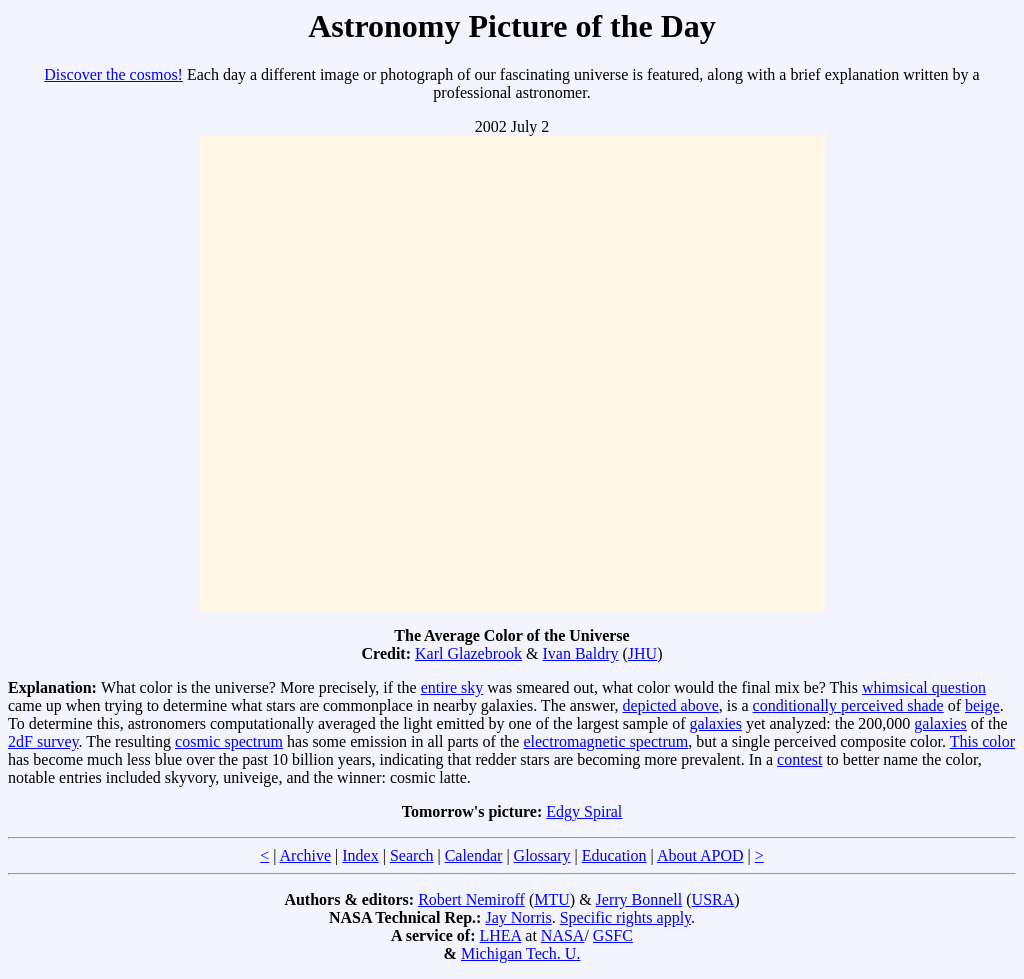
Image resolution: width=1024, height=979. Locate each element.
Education (614, 855)
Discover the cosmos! (113, 74)
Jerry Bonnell (639, 899)
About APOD (700, 855)
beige (982, 705)
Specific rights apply (625, 917)
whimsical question (924, 687)
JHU (642, 653)
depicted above (670, 705)
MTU (552, 899)
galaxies (716, 723)
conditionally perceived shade (848, 705)
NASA (563, 935)
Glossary (542, 855)
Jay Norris (518, 917)
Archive (306, 855)
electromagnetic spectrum (605, 741)
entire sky (452, 687)
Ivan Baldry (581, 653)
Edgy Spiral (584, 811)
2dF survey (43, 741)
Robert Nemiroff (471, 899)
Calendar (474, 855)
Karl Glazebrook (468, 653)
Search (412, 855)
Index (360, 855)
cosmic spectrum (229, 741)
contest (799, 759)
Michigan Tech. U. (520, 953)
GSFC (613, 935)
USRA (713, 899)
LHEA (501, 935)
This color (982, 741)
